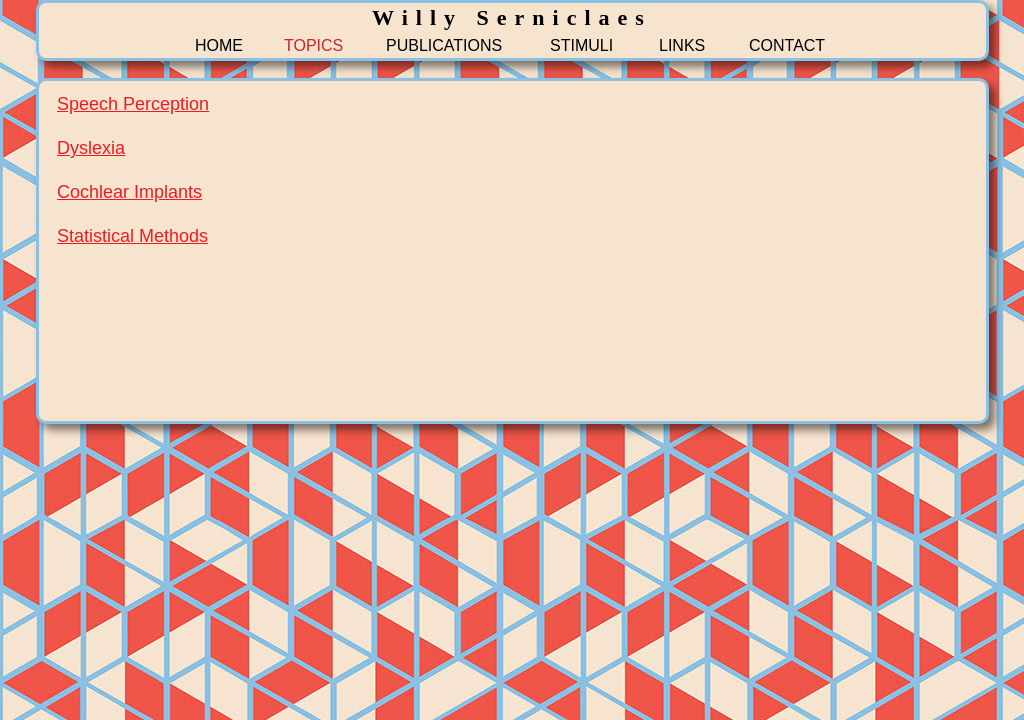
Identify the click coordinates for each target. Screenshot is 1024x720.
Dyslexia (91, 148)
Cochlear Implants (129, 192)
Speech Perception (133, 104)
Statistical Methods (132, 236)
